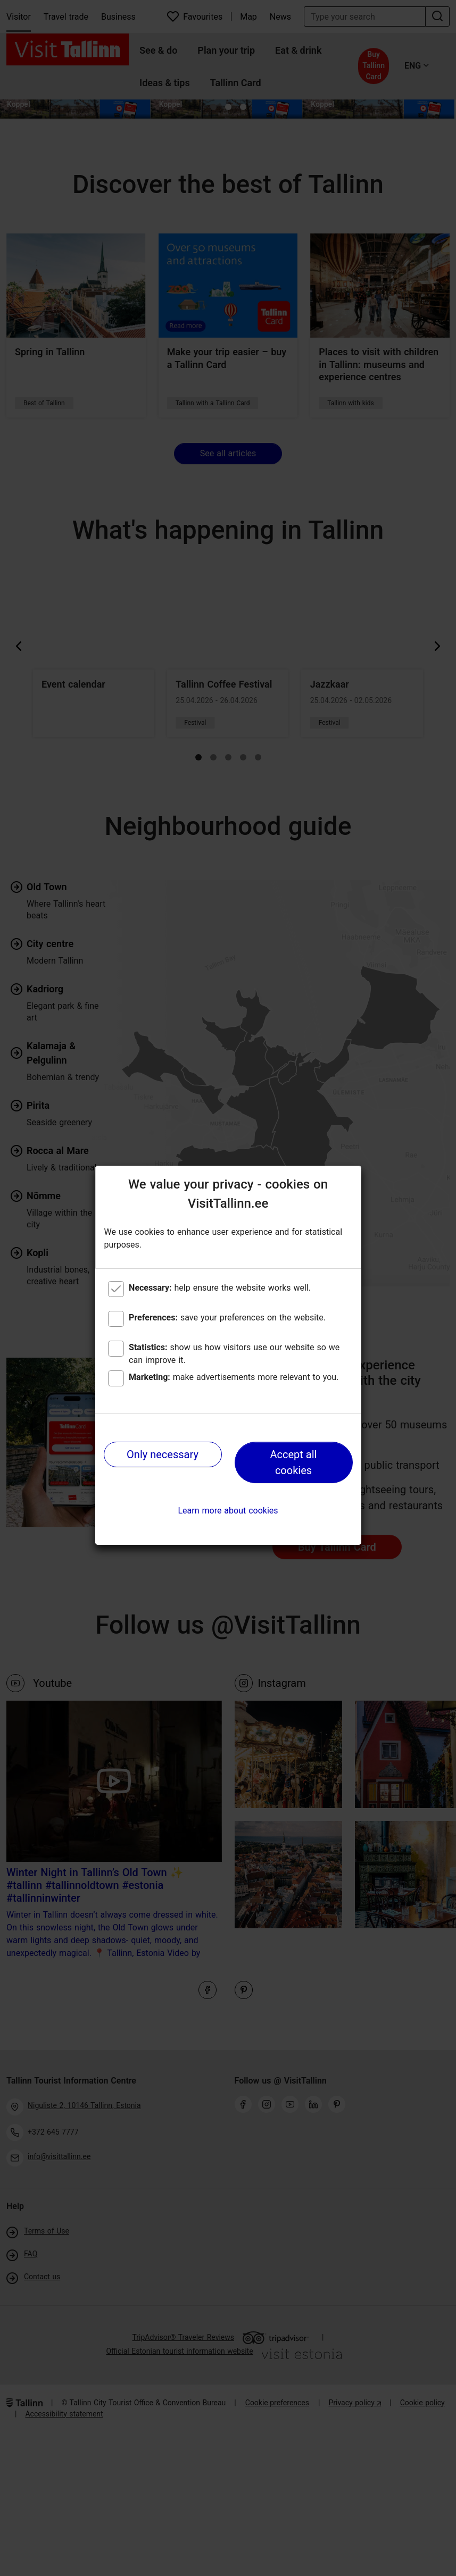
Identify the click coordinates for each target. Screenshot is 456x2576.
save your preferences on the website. (227, 1317)
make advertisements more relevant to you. (233, 1377)
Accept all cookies (293, 1462)
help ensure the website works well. (220, 1288)
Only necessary (162, 1454)
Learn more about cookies (228, 1511)
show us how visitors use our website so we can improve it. (234, 1353)
